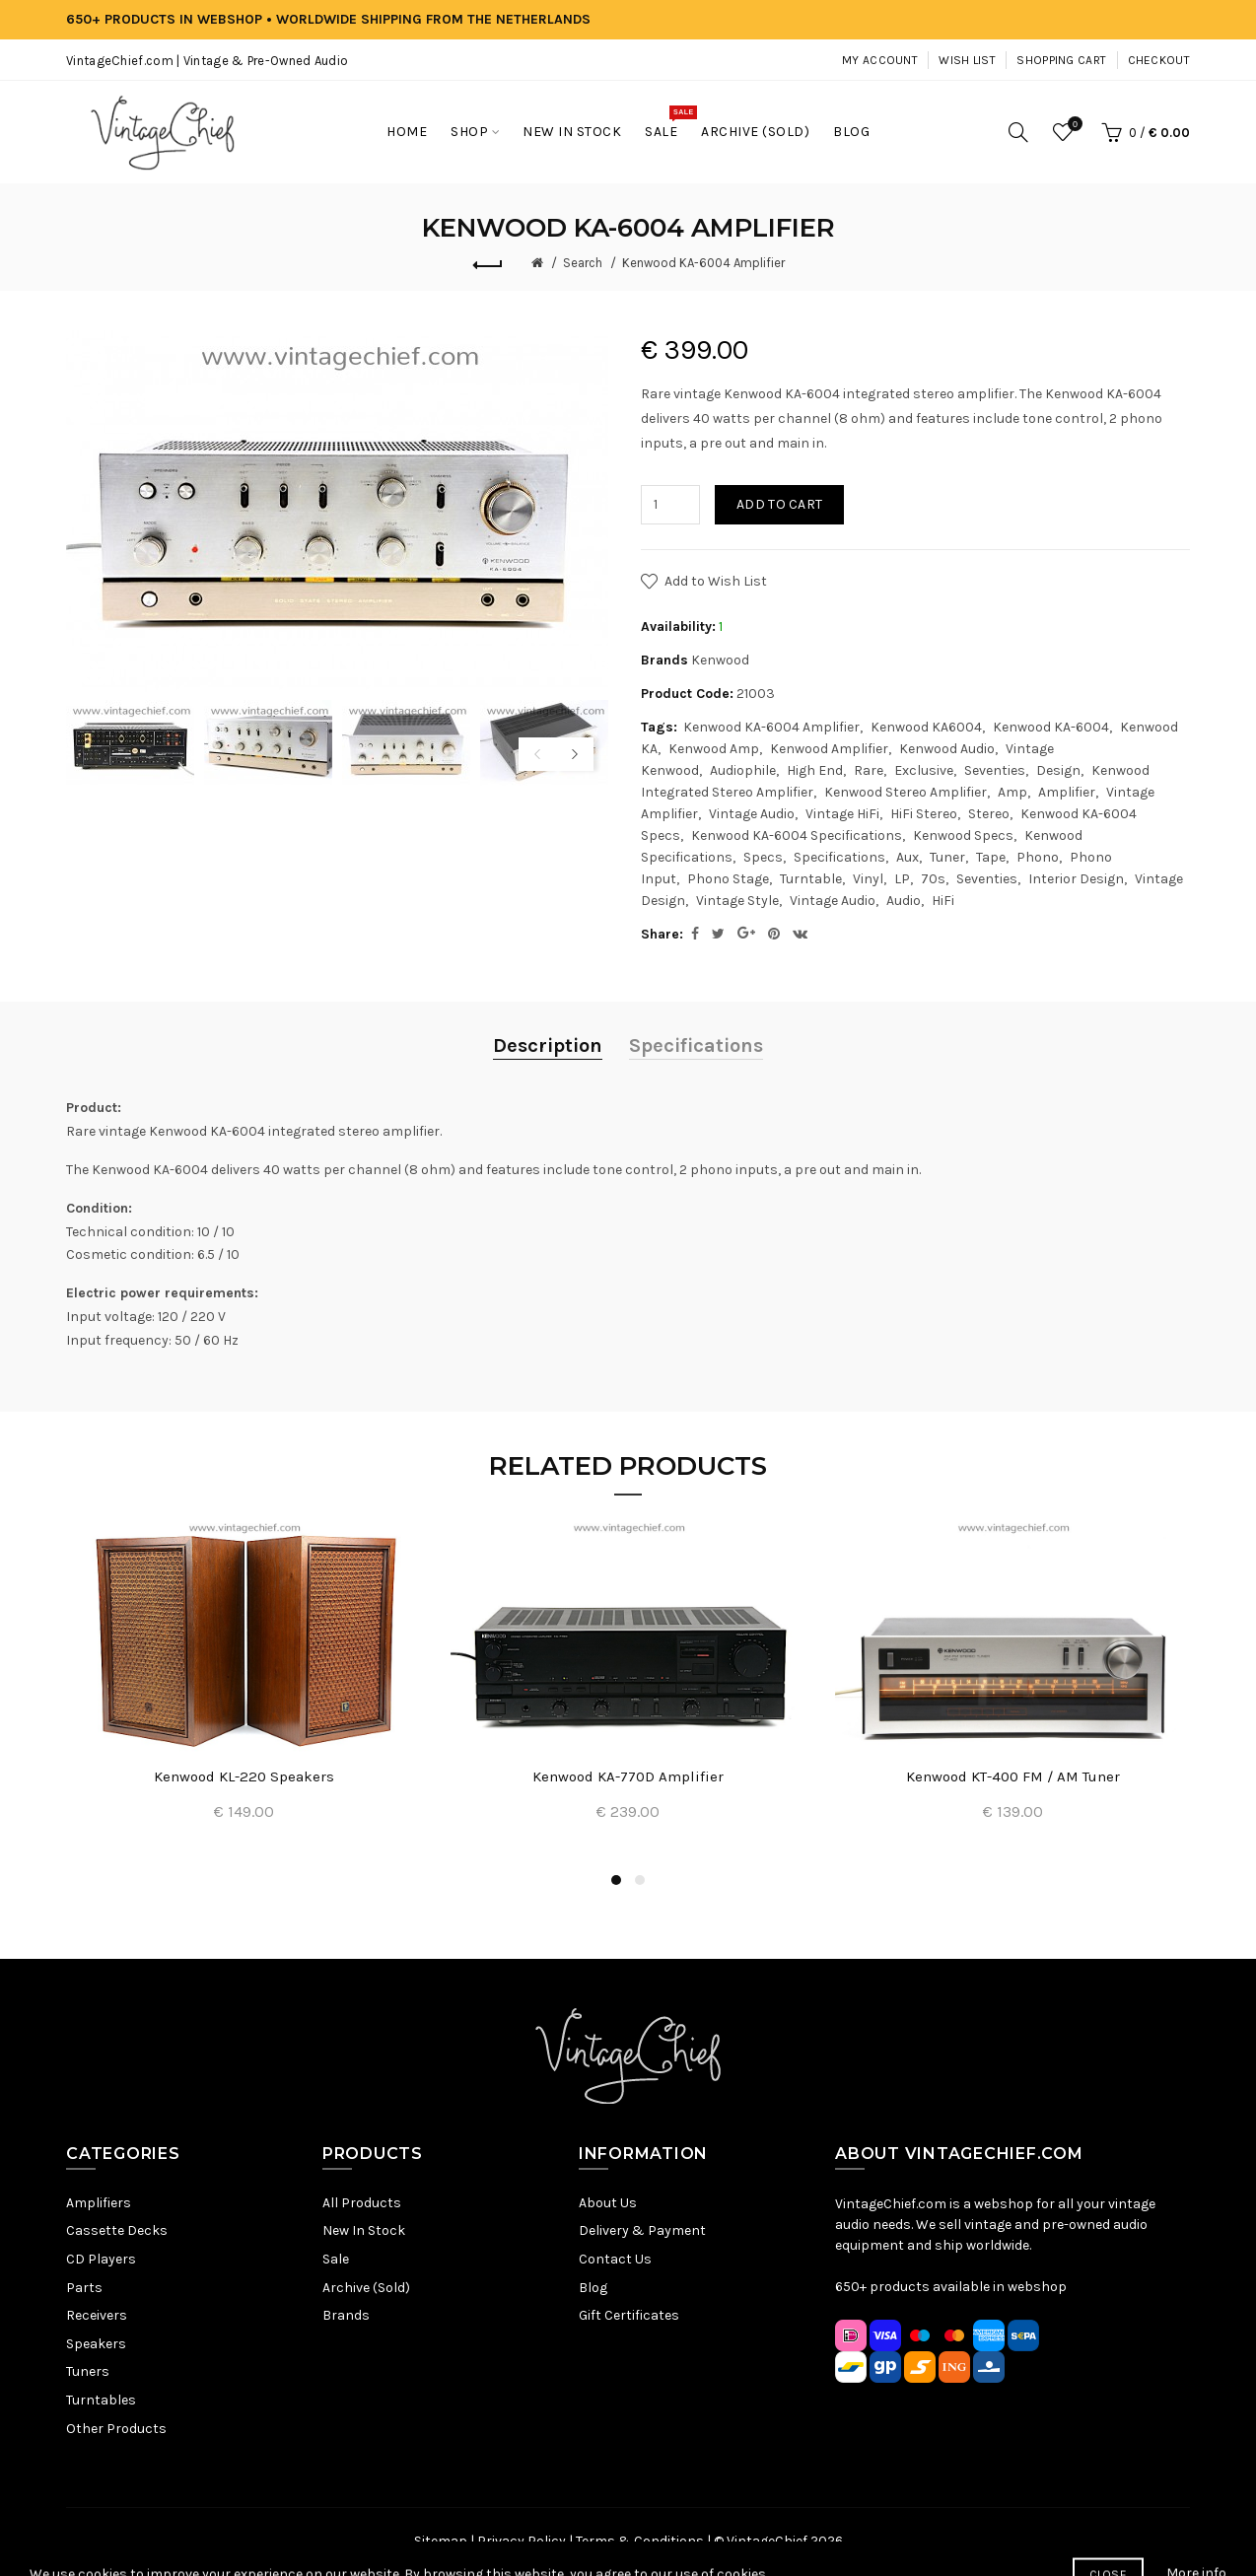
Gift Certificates (629, 2315)
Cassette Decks (117, 2230)
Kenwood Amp (713, 748)
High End (815, 770)
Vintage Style (737, 900)
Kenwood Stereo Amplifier (905, 792)
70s (933, 878)
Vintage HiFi (842, 813)
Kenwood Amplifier (829, 748)
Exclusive (923, 770)
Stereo (989, 813)
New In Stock (363, 2230)
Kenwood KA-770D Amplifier (628, 1776)
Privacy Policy (521, 2541)
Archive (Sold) (366, 2287)
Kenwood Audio (947, 748)
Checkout (1159, 60)
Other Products (116, 2428)
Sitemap (440, 2541)
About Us (608, 2202)
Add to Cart (779, 504)
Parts (84, 2287)
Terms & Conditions (640, 2541)
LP (902, 878)
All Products (361, 2202)
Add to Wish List (715, 581)
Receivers (96, 2315)
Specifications (839, 857)
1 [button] (616, 1880)
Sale (335, 2259)
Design (1058, 770)
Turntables (101, 2400)
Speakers (96, 2343)
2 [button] (640, 1880)
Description (547, 1045)
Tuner (947, 857)
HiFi (943, 900)
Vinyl (868, 878)
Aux (907, 857)
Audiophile (743, 770)
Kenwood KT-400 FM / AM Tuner (1013, 1776)
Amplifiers (98, 2202)
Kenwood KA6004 (926, 727)
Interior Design (1076, 878)
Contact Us (615, 2259)
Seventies (994, 770)
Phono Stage (728, 878)
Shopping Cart (1061, 60)
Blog (593, 2287)
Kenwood (720, 660)
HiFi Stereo (923, 813)
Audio (903, 900)
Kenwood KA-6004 (1051, 727)
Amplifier (1066, 792)
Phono (1037, 857)
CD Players (101, 2259)
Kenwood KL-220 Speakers (244, 1776)
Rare (868, 770)
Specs (763, 857)
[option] (130, 743)
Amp (1012, 792)
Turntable (811, 878)
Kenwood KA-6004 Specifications (796, 835)
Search (582, 262)
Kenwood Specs (963, 835)
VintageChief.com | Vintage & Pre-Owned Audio (207, 60)
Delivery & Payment (642, 2230)
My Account (880, 60)
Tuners (87, 2371)
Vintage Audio (752, 813)
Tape (991, 857)
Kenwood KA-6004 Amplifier (703, 262)
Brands (346, 2315)
